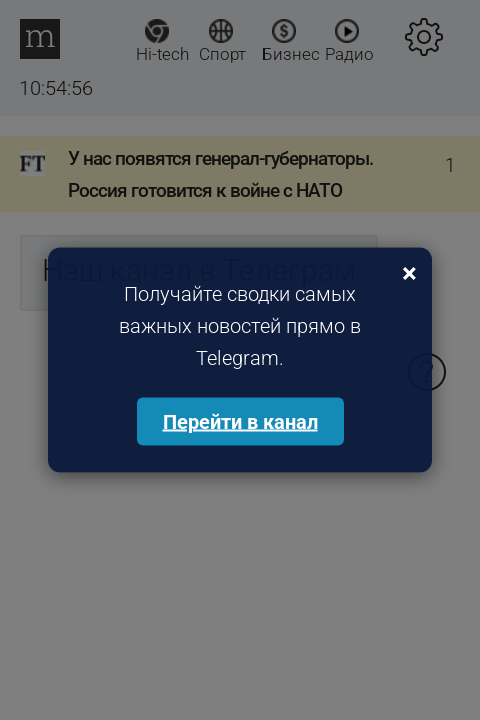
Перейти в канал (240, 422)
